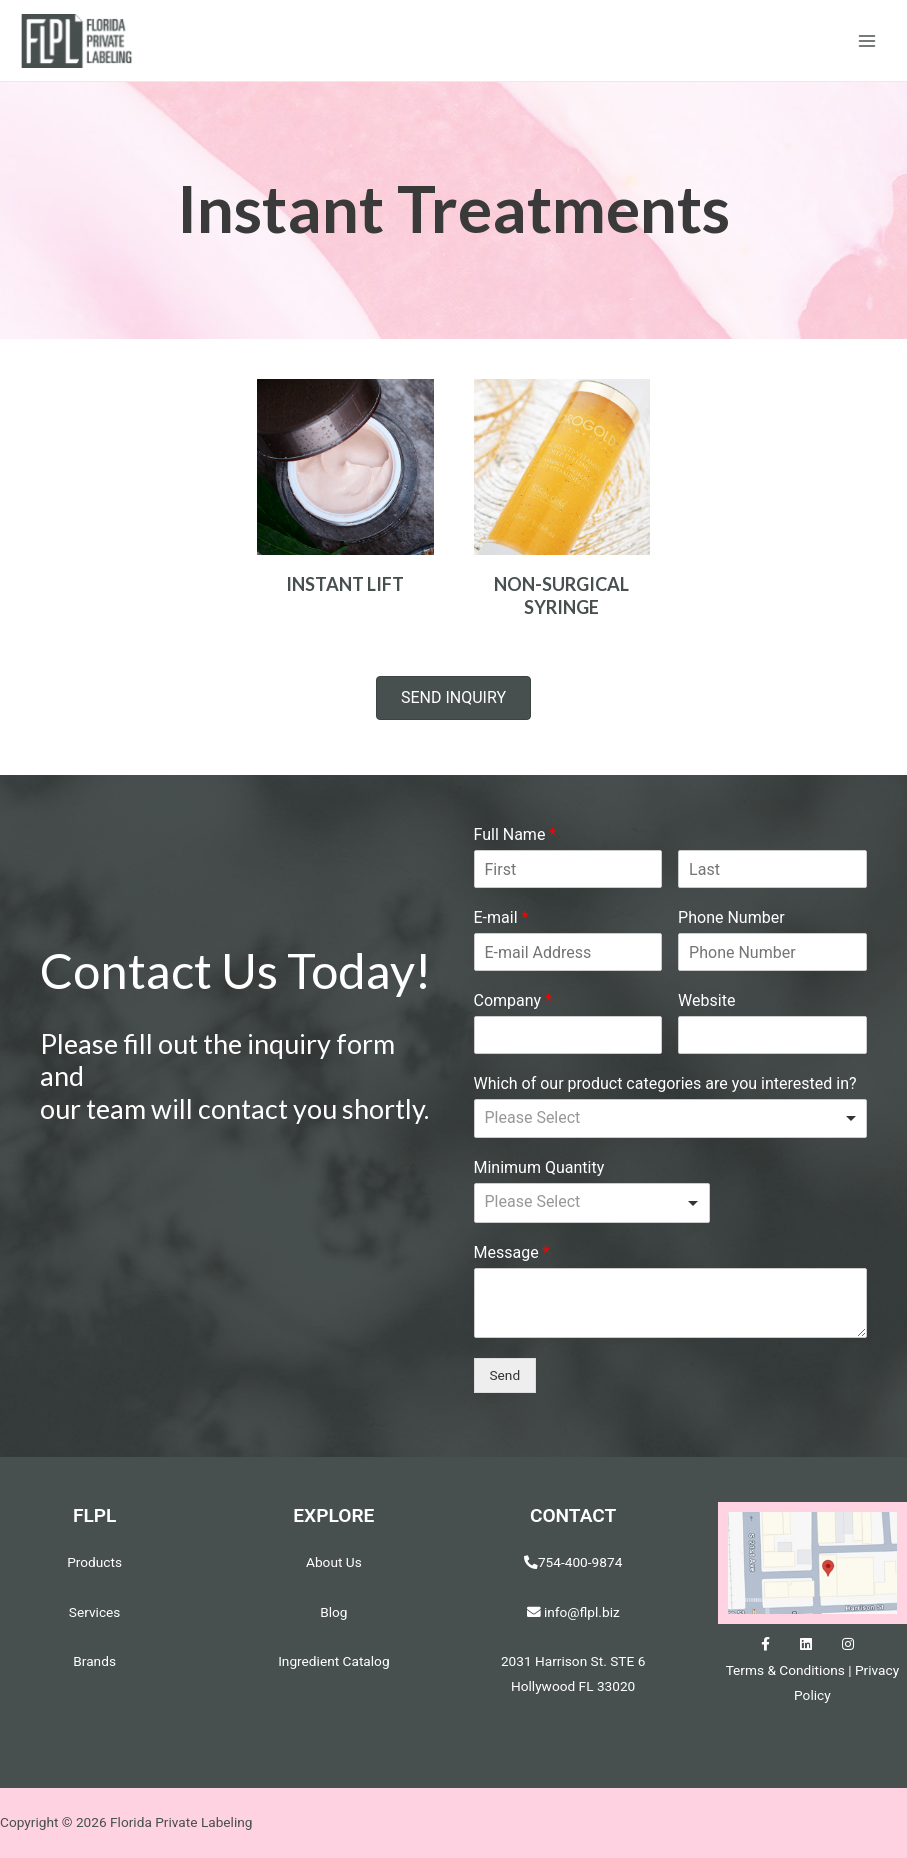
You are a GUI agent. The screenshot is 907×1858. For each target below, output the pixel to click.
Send (505, 1376)
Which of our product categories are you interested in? (665, 1084)
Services (95, 1613)
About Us (334, 1563)
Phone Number (731, 918)
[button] (453, 700)
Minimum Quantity (539, 1169)
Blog (333, 1613)
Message (512, 1253)
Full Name (515, 836)
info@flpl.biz (573, 1613)
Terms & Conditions (785, 1671)
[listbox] (671, 1120)
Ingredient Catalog (333, 1662)
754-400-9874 (580, 1563)
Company (513, 1001)
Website (706, 1001)
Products (94, 1563)
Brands (94, 1662)
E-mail (501, 918)
